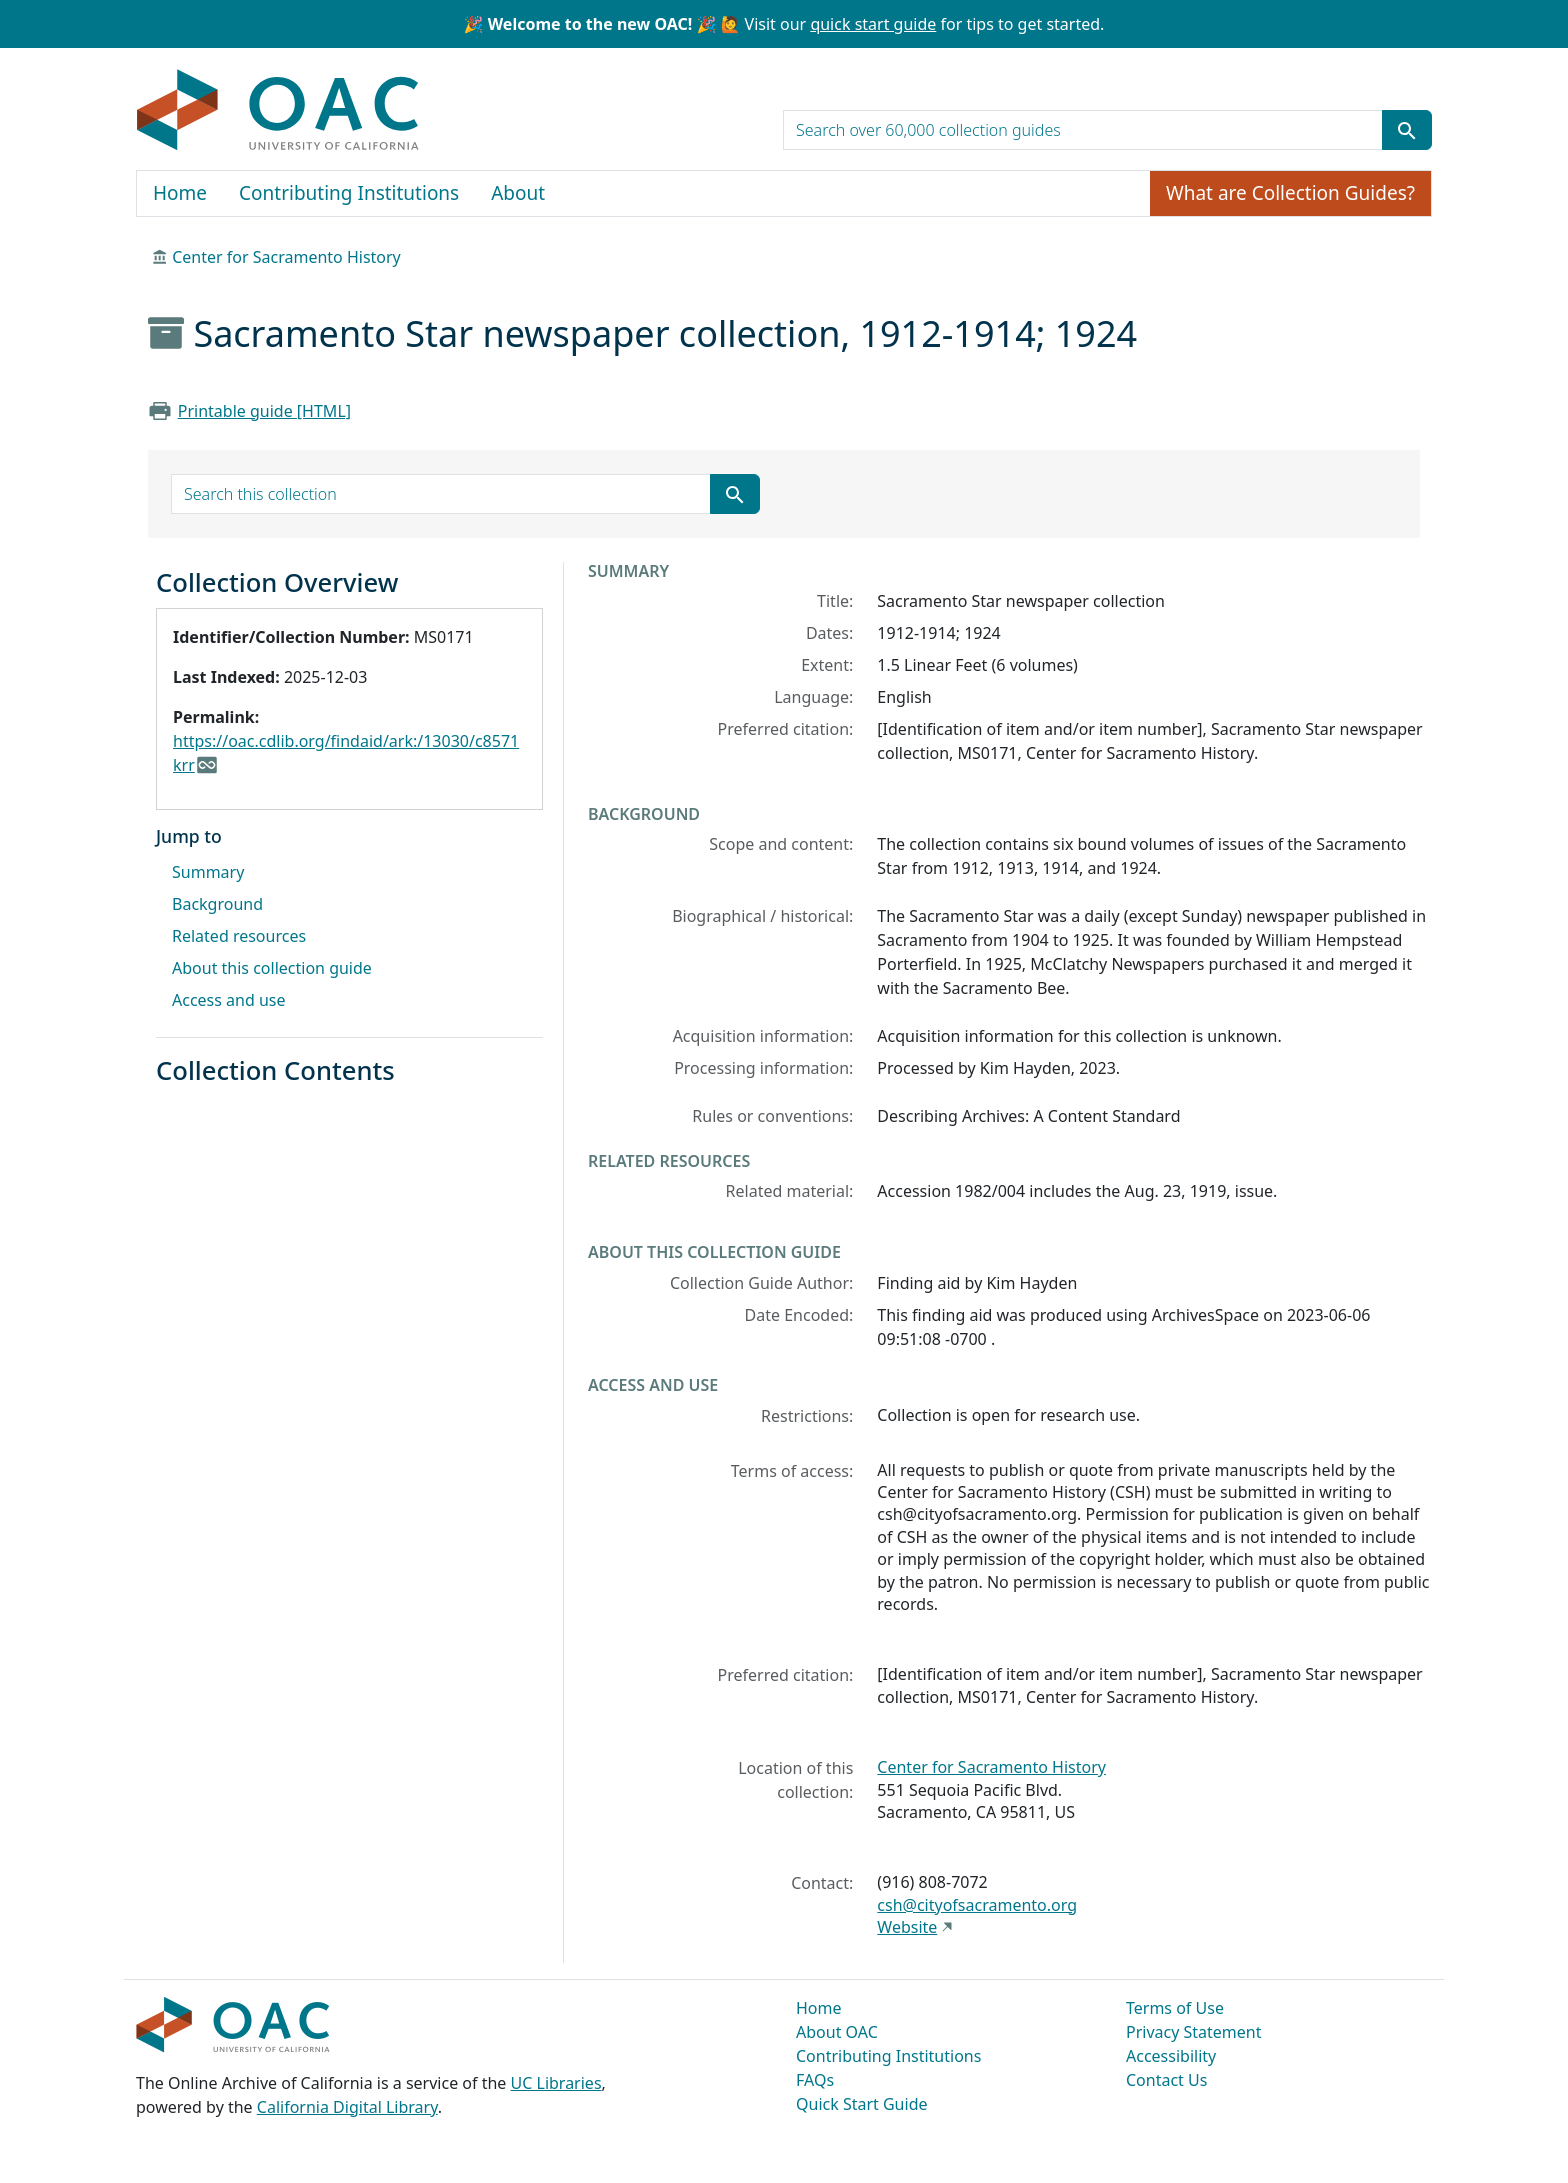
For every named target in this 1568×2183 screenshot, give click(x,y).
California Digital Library (347, 2107)
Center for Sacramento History (286, 257)
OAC (278, 111)
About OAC (837, 2032)
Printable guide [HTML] (264, 411)
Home (180, 193)
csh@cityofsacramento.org (977, 1905)
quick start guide (873, 24)
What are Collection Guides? (1290, 193)
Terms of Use (1175, 2008)
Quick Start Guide (862, 2104)
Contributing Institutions (349, 193)
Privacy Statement (1194, 2032)
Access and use (229, 1000)
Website (907, 1927)
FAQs (815, 2080)
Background (217, 904)
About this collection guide (272, 968)
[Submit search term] (1407, 130)
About (518, 193)
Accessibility (1171, 2056)
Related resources (239, 936)
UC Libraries (556, 2083)
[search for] (1083, 130)
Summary (208, 872)
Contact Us (1166, 2080)
